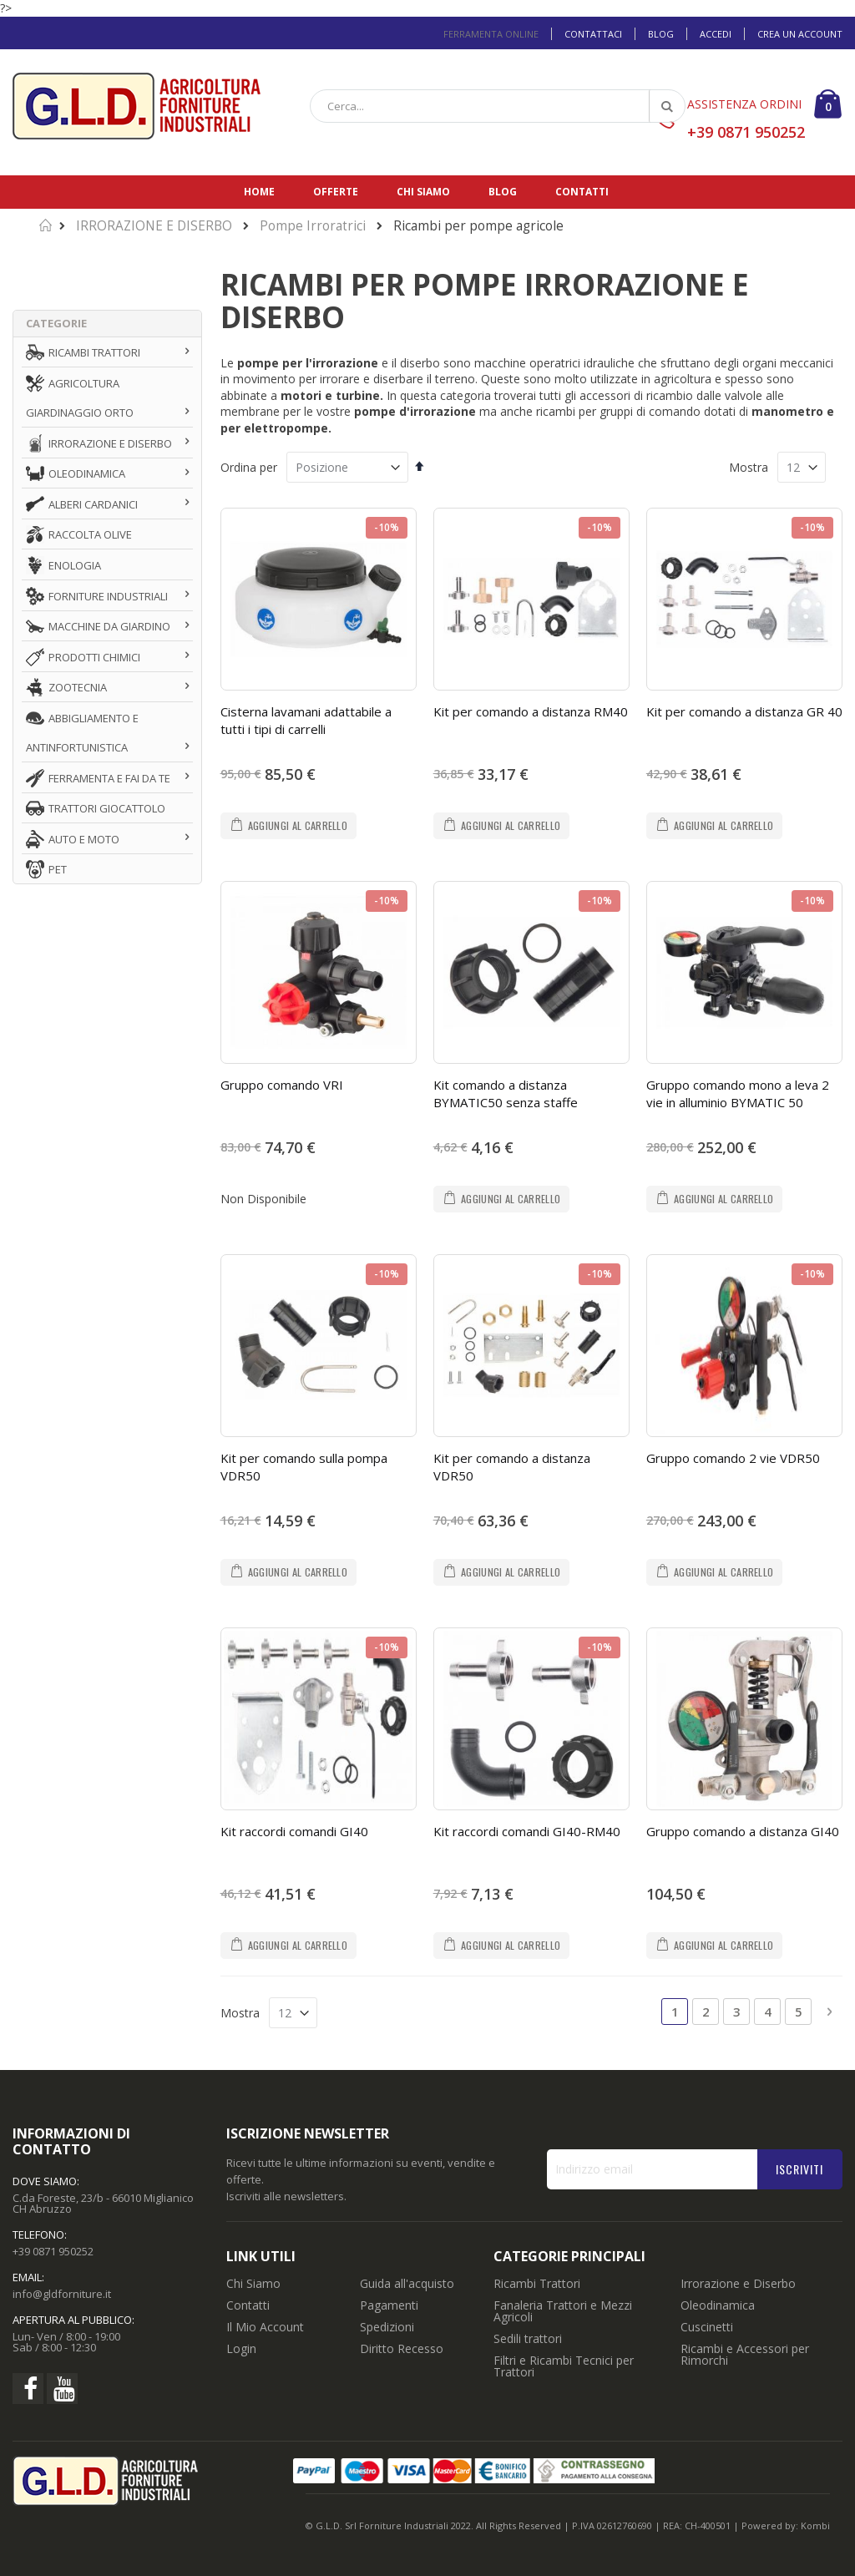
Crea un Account (799, 34)
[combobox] (498, 106)
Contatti (582, 192)
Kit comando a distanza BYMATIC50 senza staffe (505, 1093)
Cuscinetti (706, 2327)
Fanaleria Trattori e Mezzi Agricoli (562, 2311)
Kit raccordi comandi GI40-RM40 (526, 1831)
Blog (661, 34)
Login (241, 2348)
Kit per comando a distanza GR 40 (744, 711)
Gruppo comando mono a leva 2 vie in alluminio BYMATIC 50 (737, 1093)
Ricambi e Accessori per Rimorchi (744, 2354)
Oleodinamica (717, 2305)
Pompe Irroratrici (313, 226)
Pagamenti (389, 2305)
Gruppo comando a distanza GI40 (742, 1831)
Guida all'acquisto (407, 2283)
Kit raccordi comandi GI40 (294, 1831)
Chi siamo (423, 192)
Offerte (335, 192)
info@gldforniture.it (62, 2293)
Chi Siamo (253, 2283)
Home (259, 192)
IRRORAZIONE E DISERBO (154, 226)
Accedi (715, 34)
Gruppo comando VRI (281, 1084)
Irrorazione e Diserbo (738, 2283)
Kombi (815, 2525)
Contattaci (593, 34)
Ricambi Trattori (536, 2283)
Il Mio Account (265, 2327)
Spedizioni (387, 2327)
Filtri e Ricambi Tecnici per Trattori (563, 2366)
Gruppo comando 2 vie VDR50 (733, 1458)
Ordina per (248, 467)
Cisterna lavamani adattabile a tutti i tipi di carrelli (306, 720)
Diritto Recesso (401, 2348)
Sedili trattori (527, 2338)
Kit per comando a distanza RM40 (530, 711)
